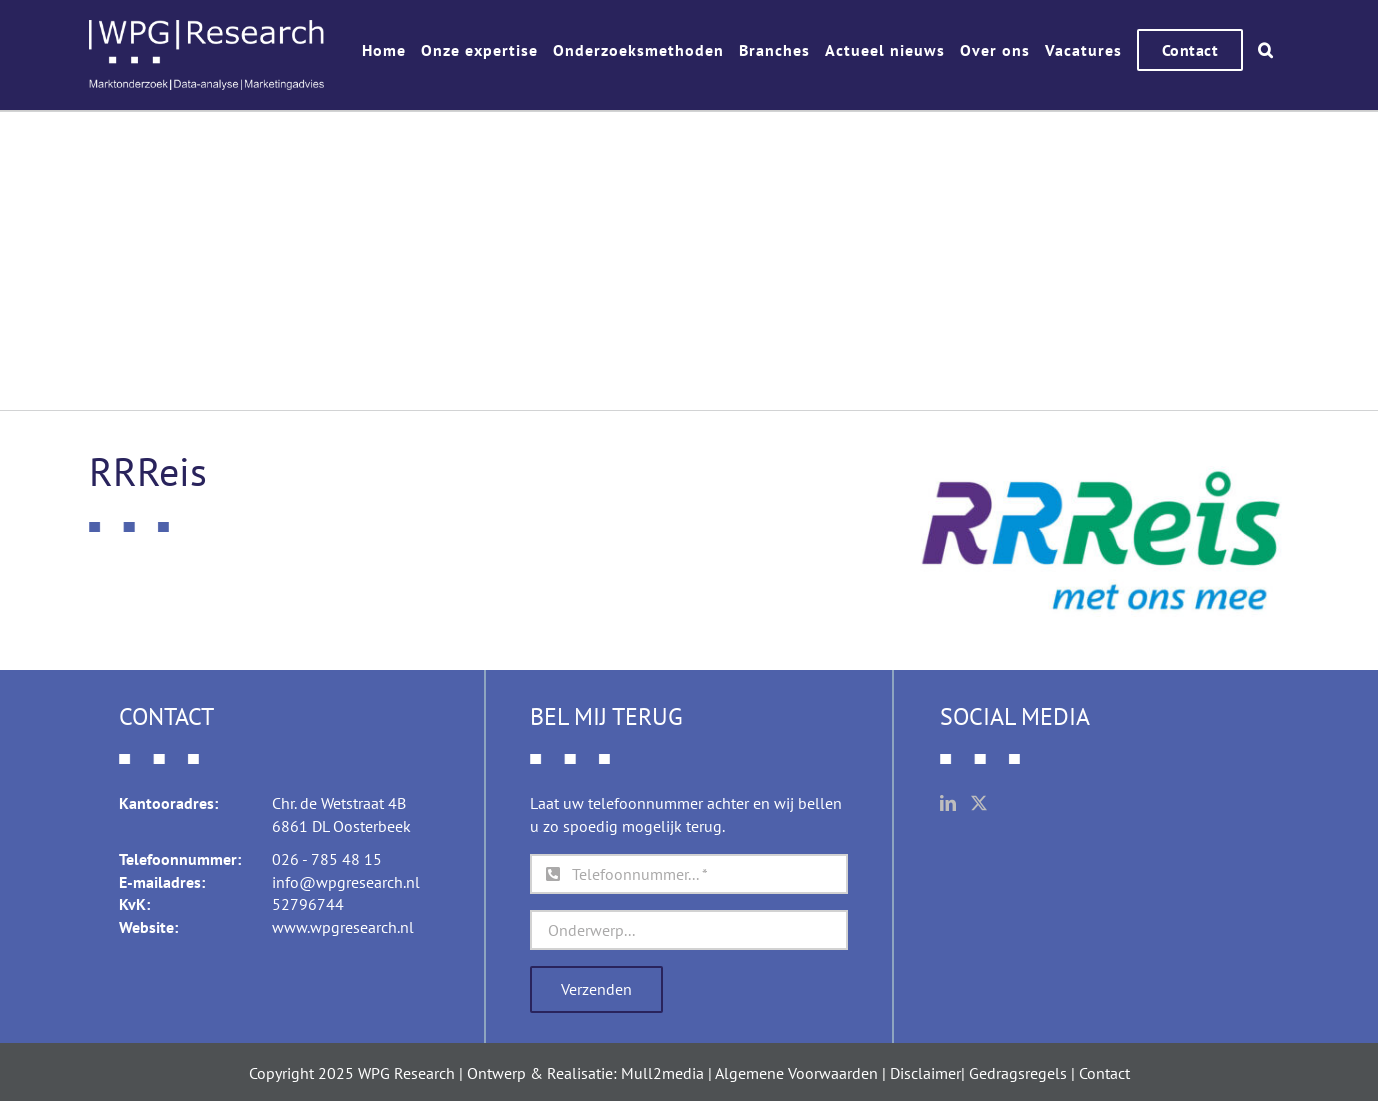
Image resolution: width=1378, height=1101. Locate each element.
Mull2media (662, 1073)
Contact (1104, 1073)
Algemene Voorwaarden (796, 1073)
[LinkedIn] (948, 803)
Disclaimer (925, 1073)
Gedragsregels (1018, 1073)
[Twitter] (979, 803)
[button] (1266, 50)
